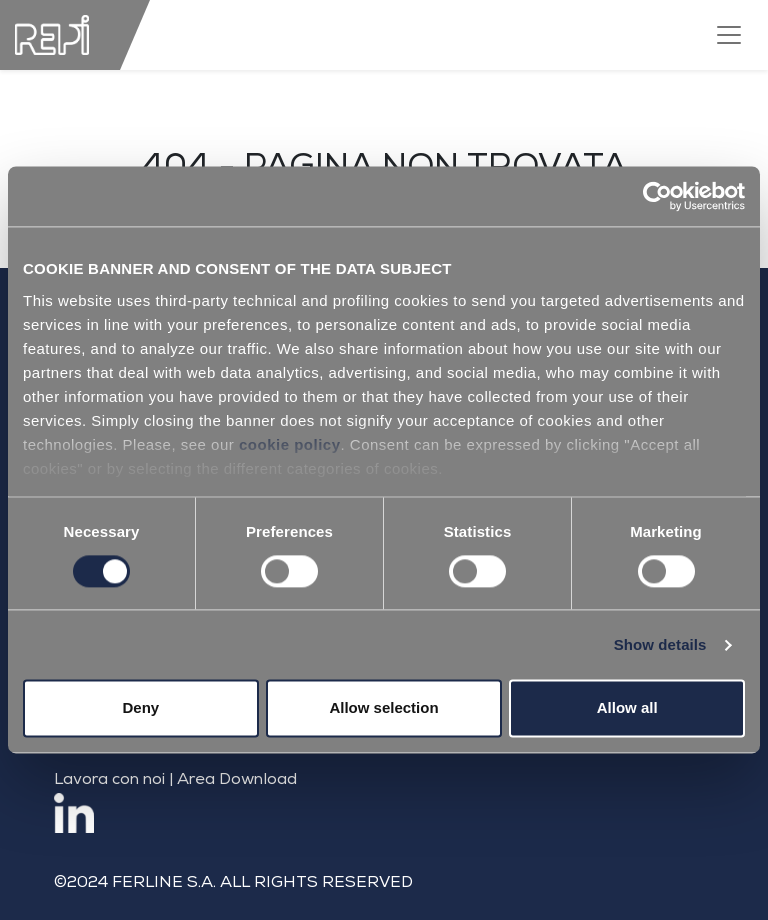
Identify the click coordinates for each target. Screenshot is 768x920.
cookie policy (290, 444)
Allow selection (383, 708)
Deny (140, 708)
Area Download (237, 781)
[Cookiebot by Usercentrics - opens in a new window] (657, 196)
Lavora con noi (109, 781)
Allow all (627, 708)
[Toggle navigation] (729, 35)
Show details (660, 644)
